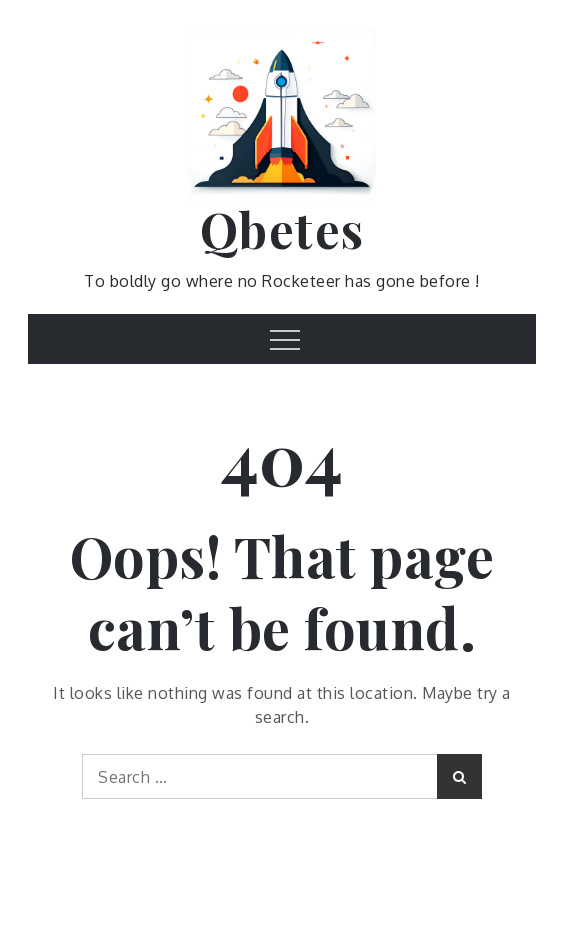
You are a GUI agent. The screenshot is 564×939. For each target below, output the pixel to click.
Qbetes (282, 229)
